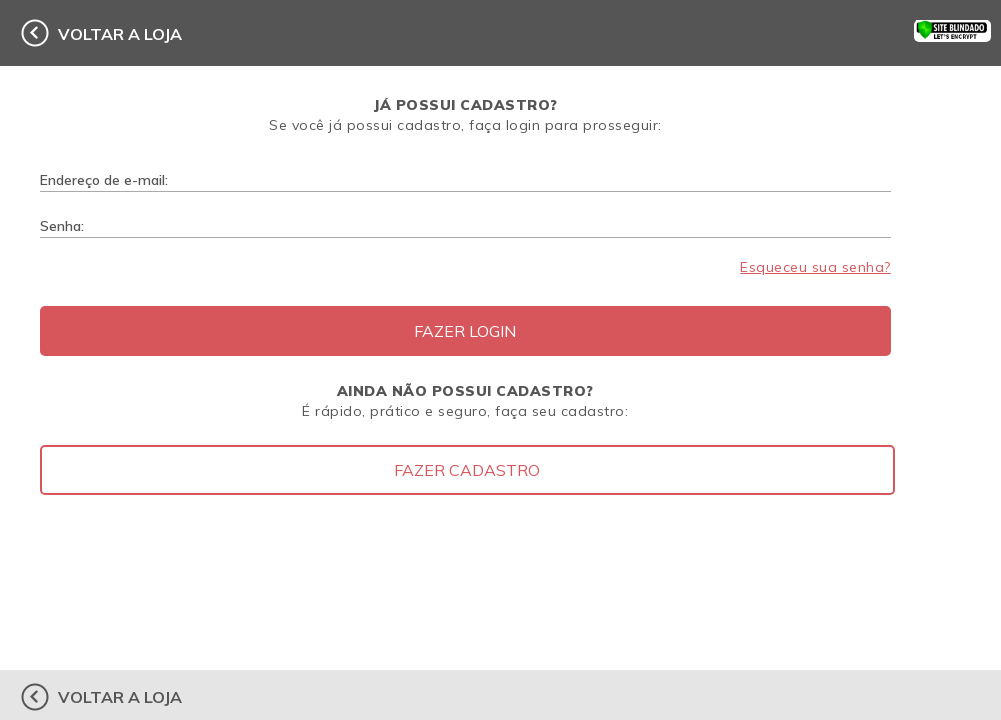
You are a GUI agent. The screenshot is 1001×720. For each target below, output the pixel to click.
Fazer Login (465, 331)
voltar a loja (120, 34)
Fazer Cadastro (467, 470)
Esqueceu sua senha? (815, 267)
